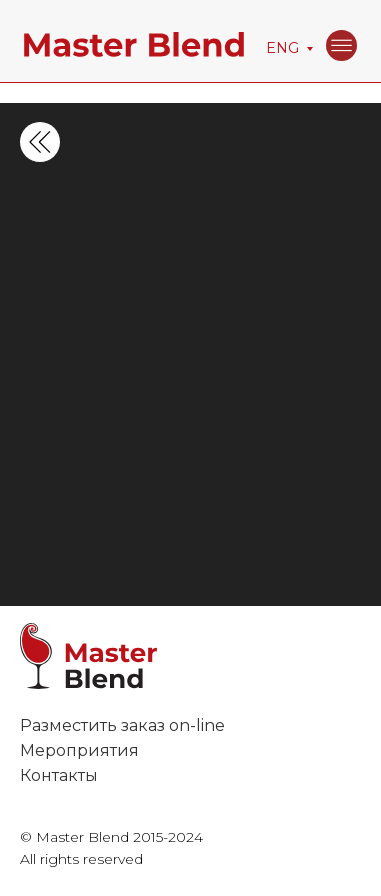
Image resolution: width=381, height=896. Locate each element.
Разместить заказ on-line (122, 725)
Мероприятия (79, 750)
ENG (282, 48)
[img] (341, 45)
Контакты (59, 775)
